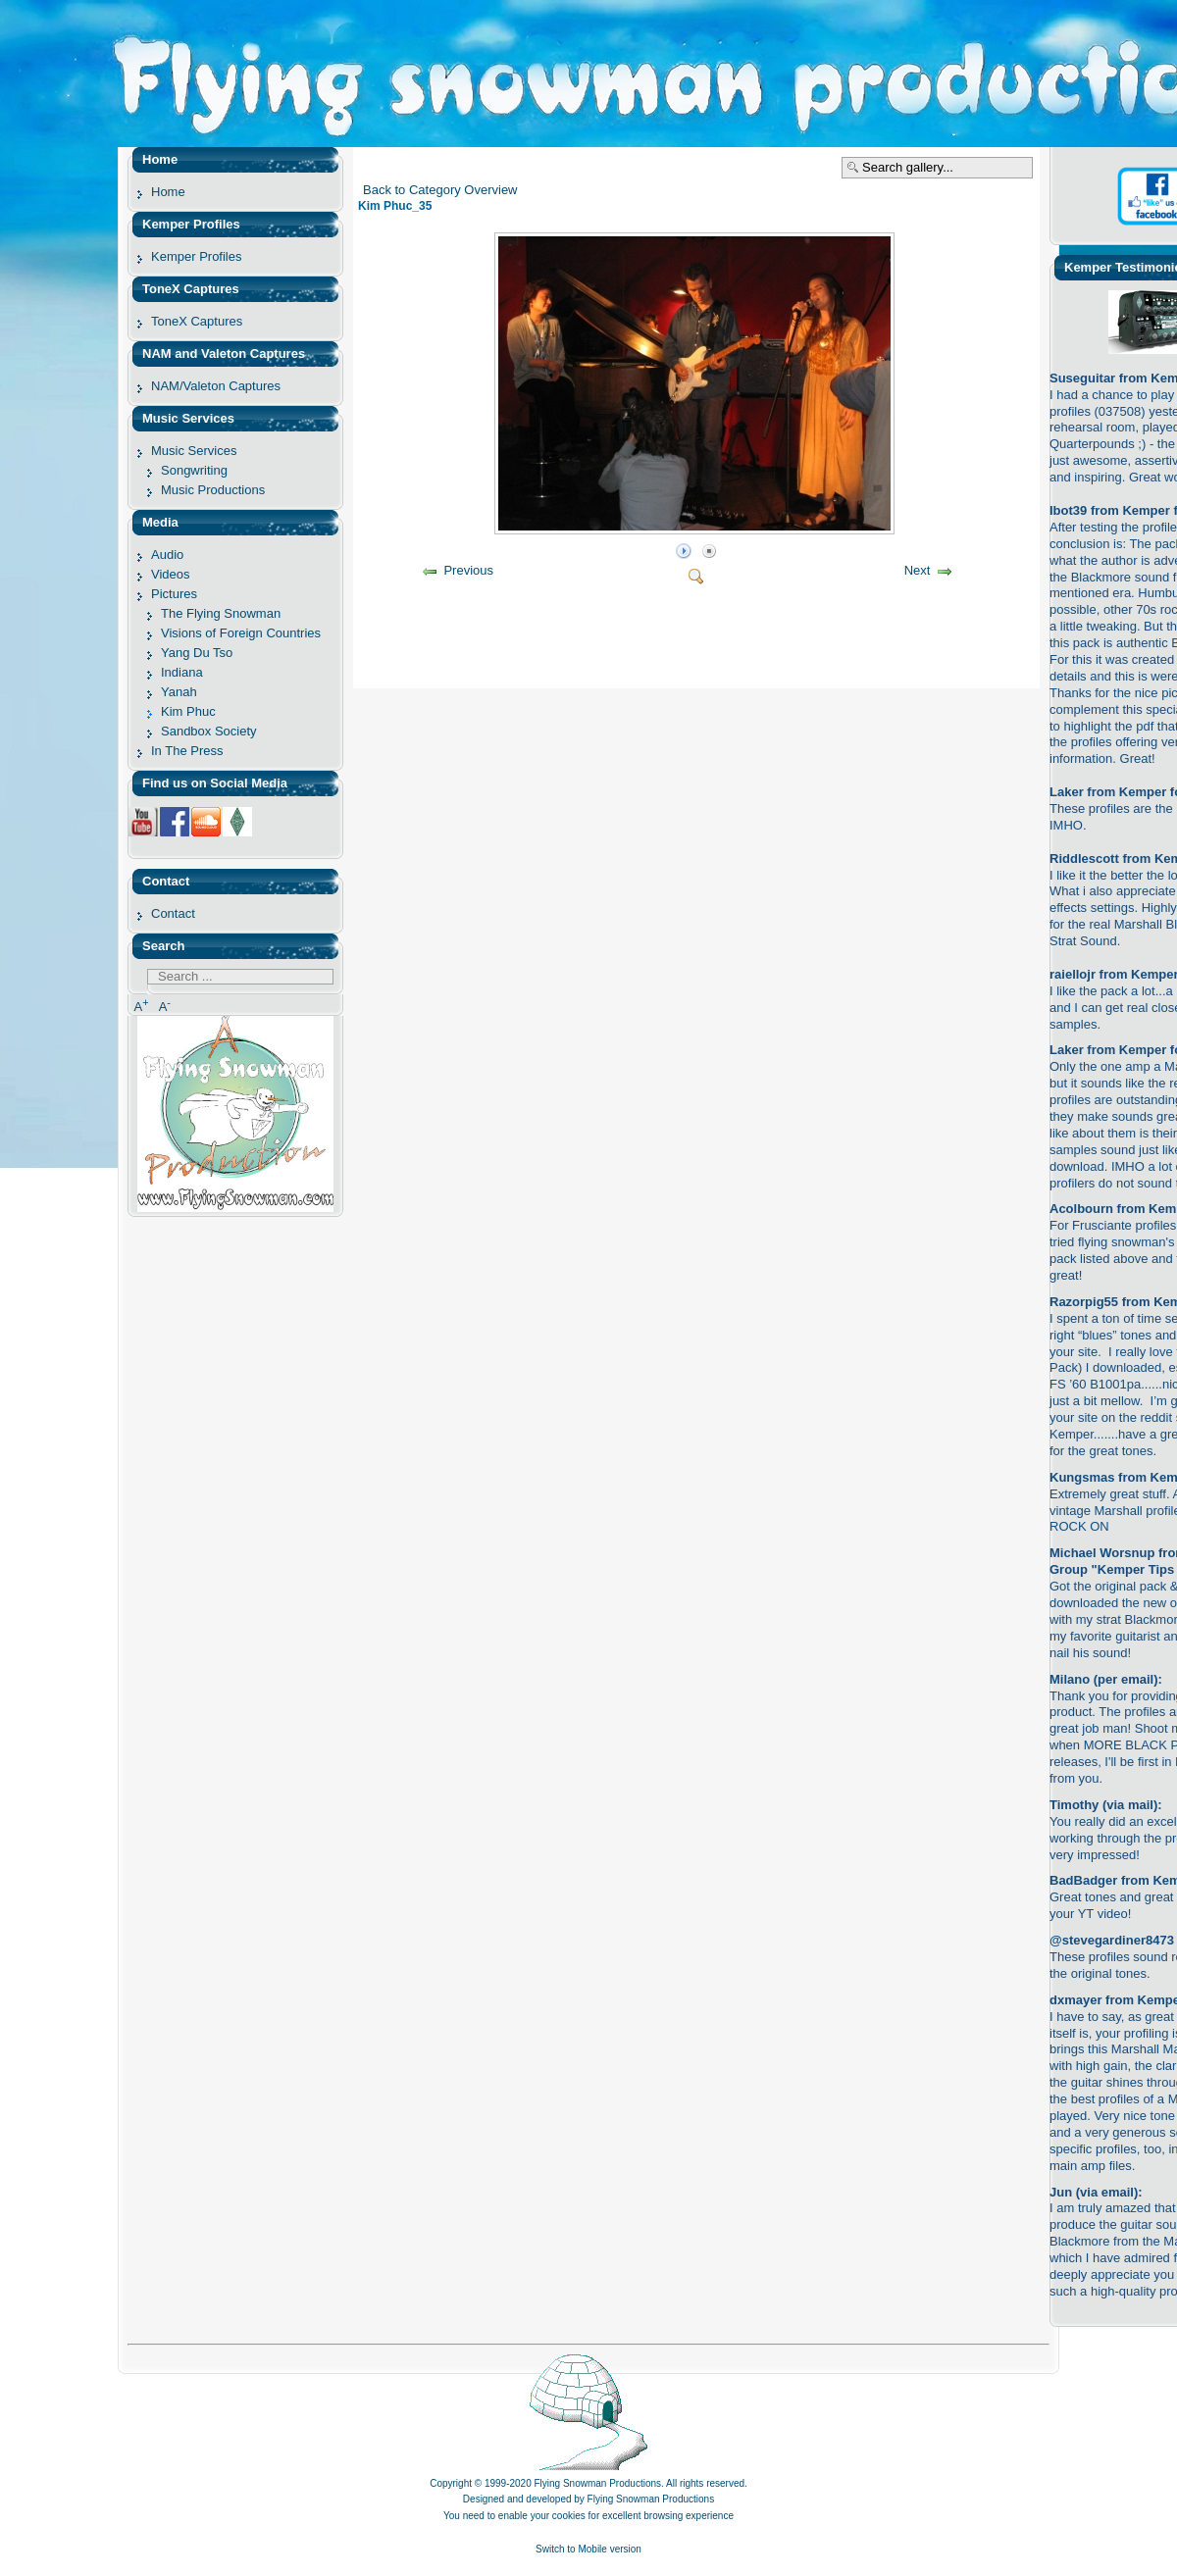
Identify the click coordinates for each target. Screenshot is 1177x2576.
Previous (468, 570)
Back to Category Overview (440, 189)
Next (917, 570)
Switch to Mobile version (588, 2549)
